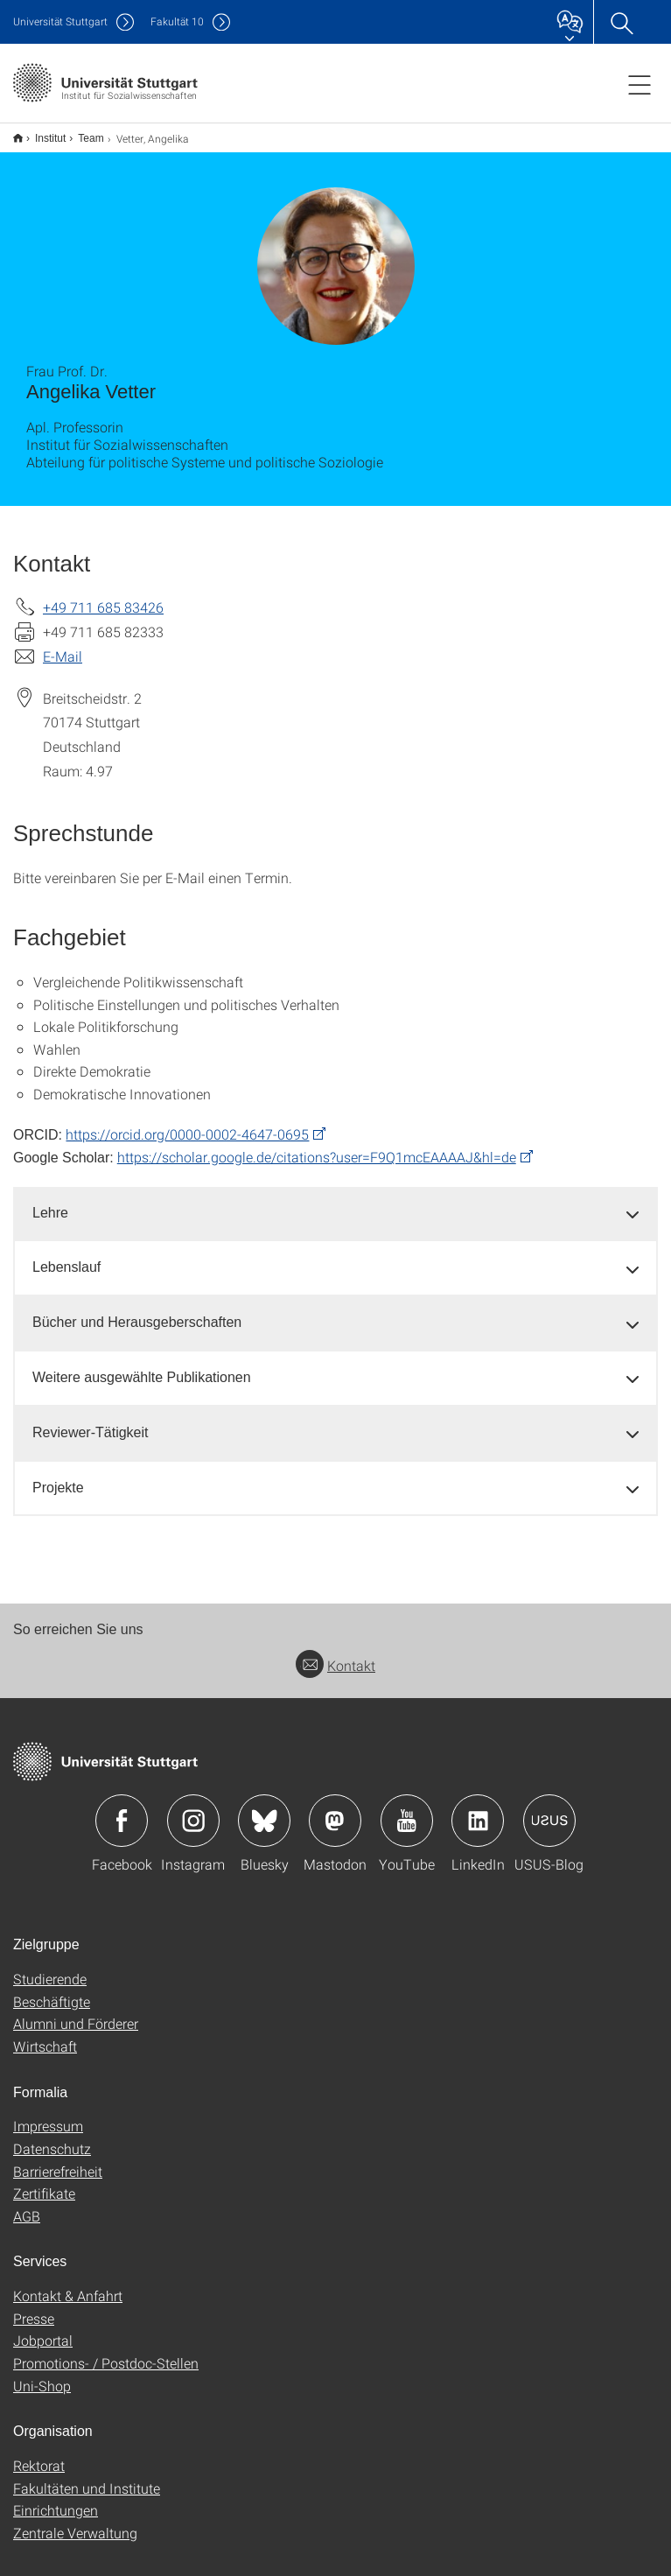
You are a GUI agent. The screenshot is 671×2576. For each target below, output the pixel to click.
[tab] (335, 1202)
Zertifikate (44, 2181)
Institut (40, 132)
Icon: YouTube (407, 1809)
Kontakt (335, 1654)
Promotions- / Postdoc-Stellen (106, 2351)
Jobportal (43, 2329)
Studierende (50, 1967)
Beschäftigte (51, 1990)
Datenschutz (52, 2137)
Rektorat (39, 2454)
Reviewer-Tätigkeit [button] (90, 1421)
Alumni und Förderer (75, 2012)
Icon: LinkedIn (477, 1809)
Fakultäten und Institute (86, 2476)
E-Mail (62, 644)
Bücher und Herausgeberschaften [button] (136, 1310)
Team (81, 132)
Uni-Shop (42, 2374)
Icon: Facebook (121, 1809)
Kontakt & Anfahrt (67, 2284)
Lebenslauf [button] (66, 1255)
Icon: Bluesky (264, 1809)
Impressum (48, 2114)
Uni (60, 21)
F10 (177, 21)
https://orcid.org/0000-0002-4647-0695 (187, 1122)
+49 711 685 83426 (103, 595)
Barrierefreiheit (57, 2160)
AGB (26, 2204)
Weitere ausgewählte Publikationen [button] (141, 1365)
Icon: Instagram (193, 1809)
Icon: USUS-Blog (549, 1809)
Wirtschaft (45, 2034)
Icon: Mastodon (335, 1809)
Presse (33, 2307)
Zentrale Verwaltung (75, 2521)
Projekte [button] (58, 1476)
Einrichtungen (55, 2498)
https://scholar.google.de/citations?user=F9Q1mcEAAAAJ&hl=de (316, 1145)
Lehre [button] (50, 1201)
